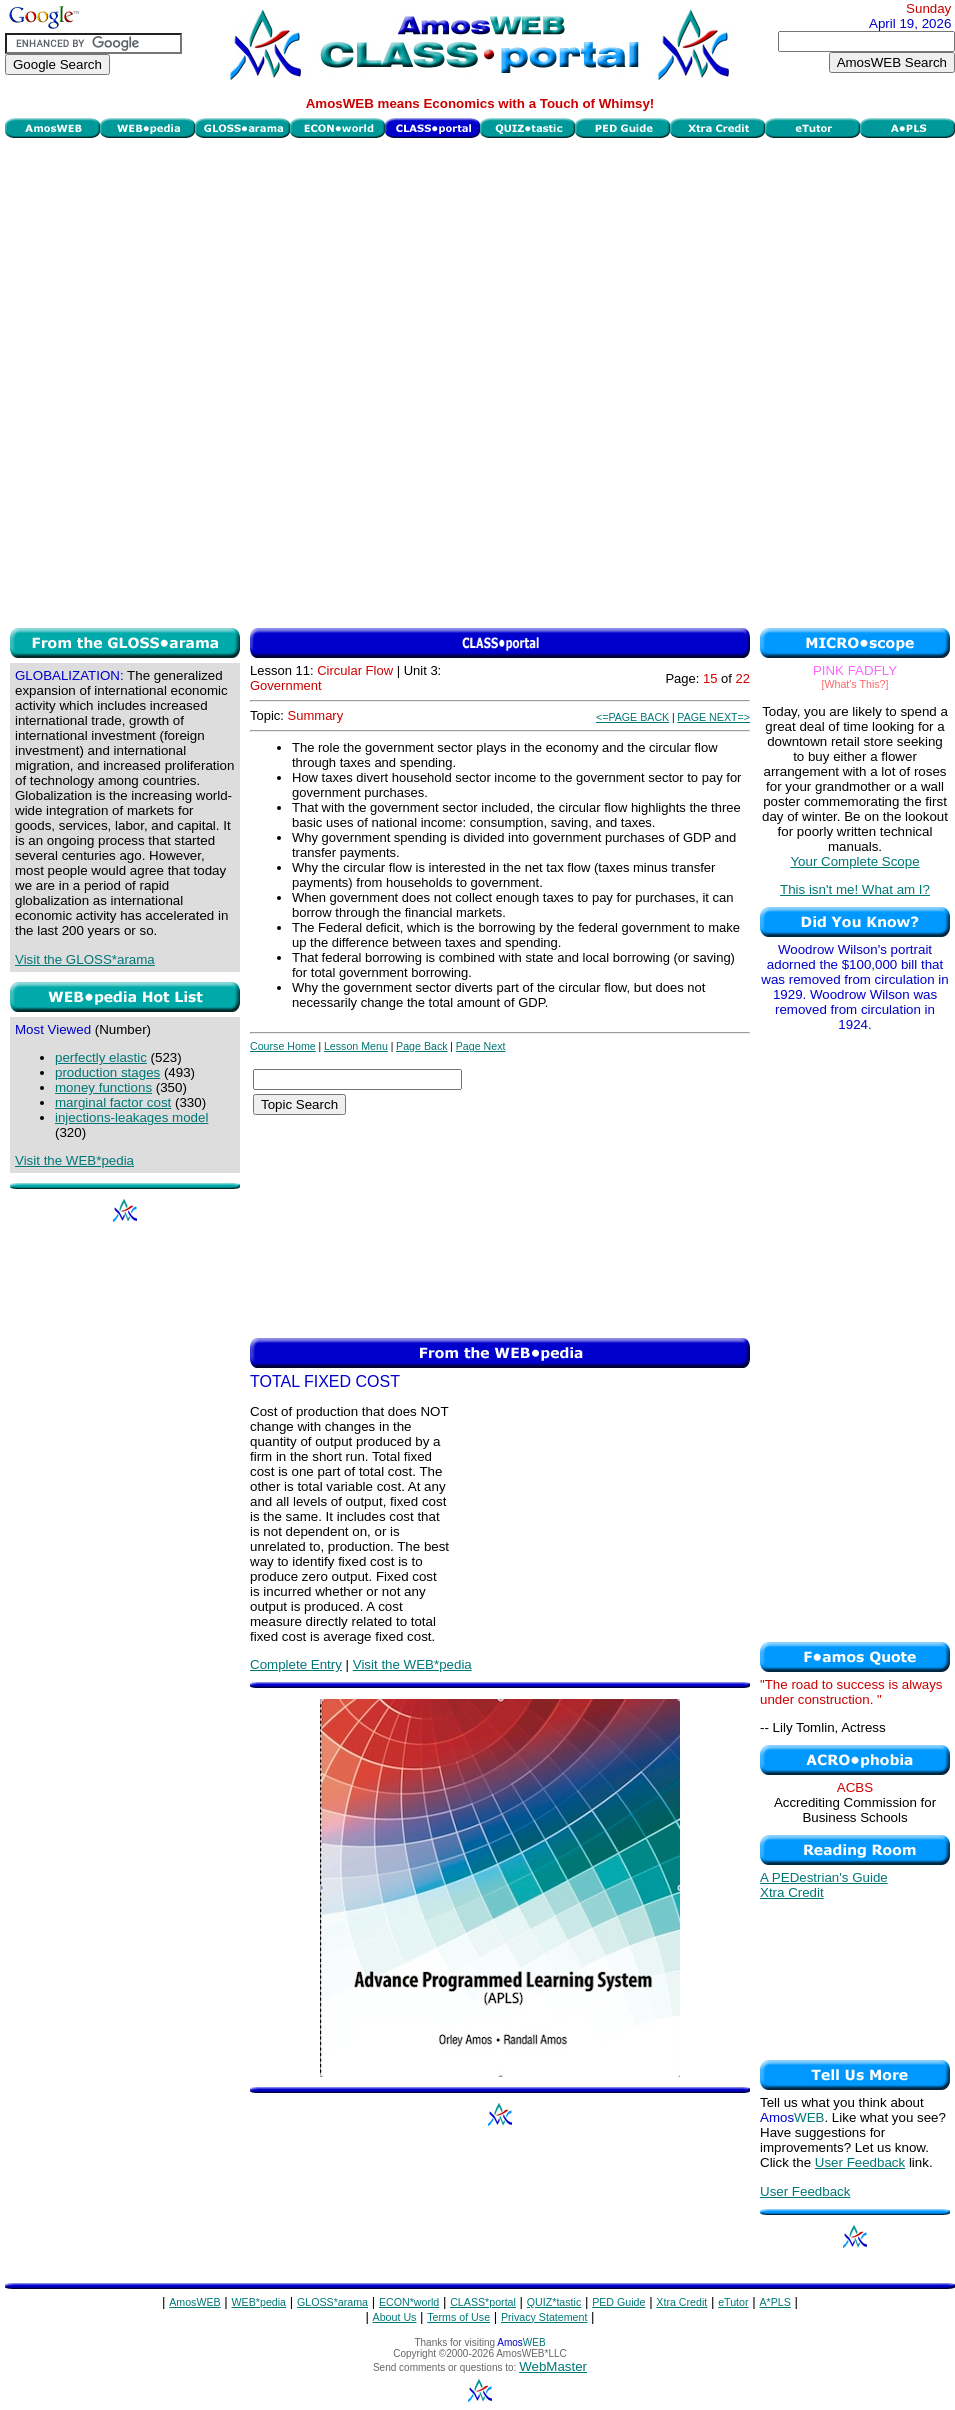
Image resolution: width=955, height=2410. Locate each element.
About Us (395, 2317)
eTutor (733, 2302)
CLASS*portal (483, 2302)
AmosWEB (195, 2302)
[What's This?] (855, 684)
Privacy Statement (544, 2317)
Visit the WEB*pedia (74, 1160)
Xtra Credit (792, 1892)
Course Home (283, 1046)
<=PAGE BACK (632, 717)
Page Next (481, 1046)
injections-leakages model (131, 1117)
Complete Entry (296, 1664)
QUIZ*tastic (554, 2302)
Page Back (422, 1046)
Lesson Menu (356, 1046)
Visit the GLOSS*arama (85, 959)
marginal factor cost (113, 1102)
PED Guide (618, 2302)
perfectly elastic (101, 1057)
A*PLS (774, 2302)
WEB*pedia (259, 2302)
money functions (103, 1087)
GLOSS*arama (332, 2302)
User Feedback (860, 2162)
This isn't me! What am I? (855, 889)
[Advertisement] (237, 380)
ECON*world (409, 2302)
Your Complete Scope (854, 861)
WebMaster (553, 2366)
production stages (107, 1072)
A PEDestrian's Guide (824, 1877)
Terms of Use (458, 2317)
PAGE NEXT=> (713, 717)
